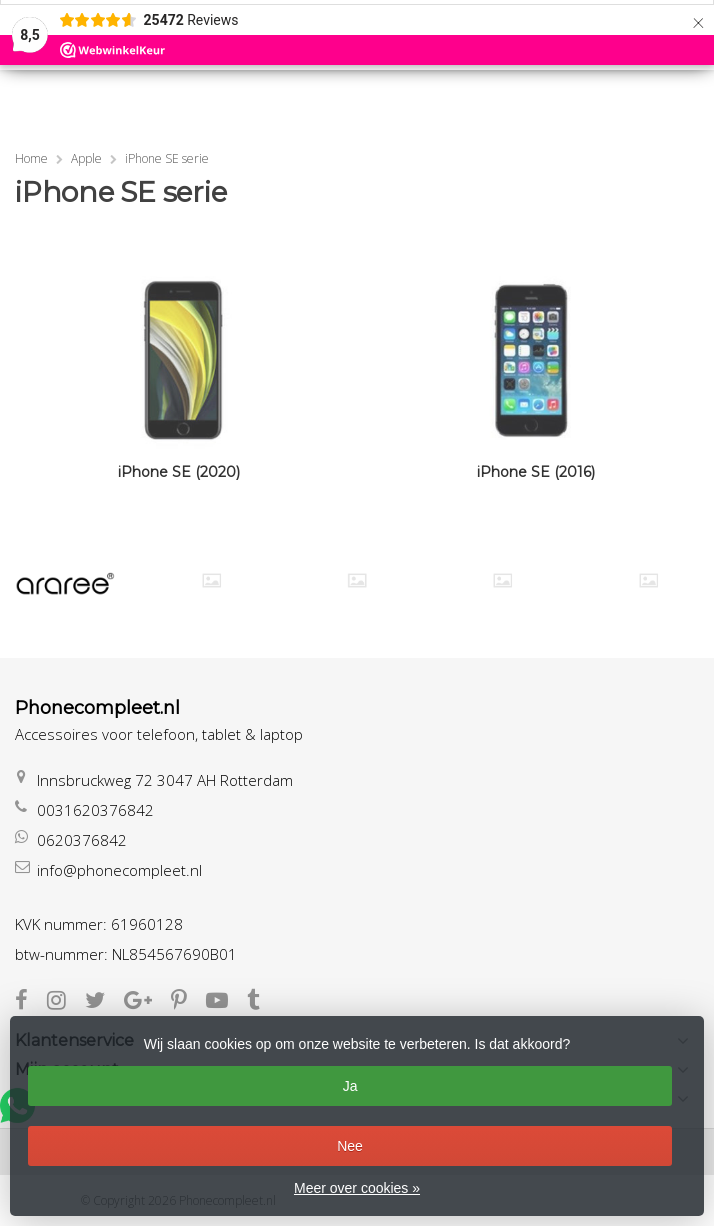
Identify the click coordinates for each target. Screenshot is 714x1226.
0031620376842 (95, 810)
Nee (350, 1146)
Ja (350, 1086)
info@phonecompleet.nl (119, 870)
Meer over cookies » (357, 1188)
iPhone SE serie (167, 158)
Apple (86, 158)
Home (31, 158)
